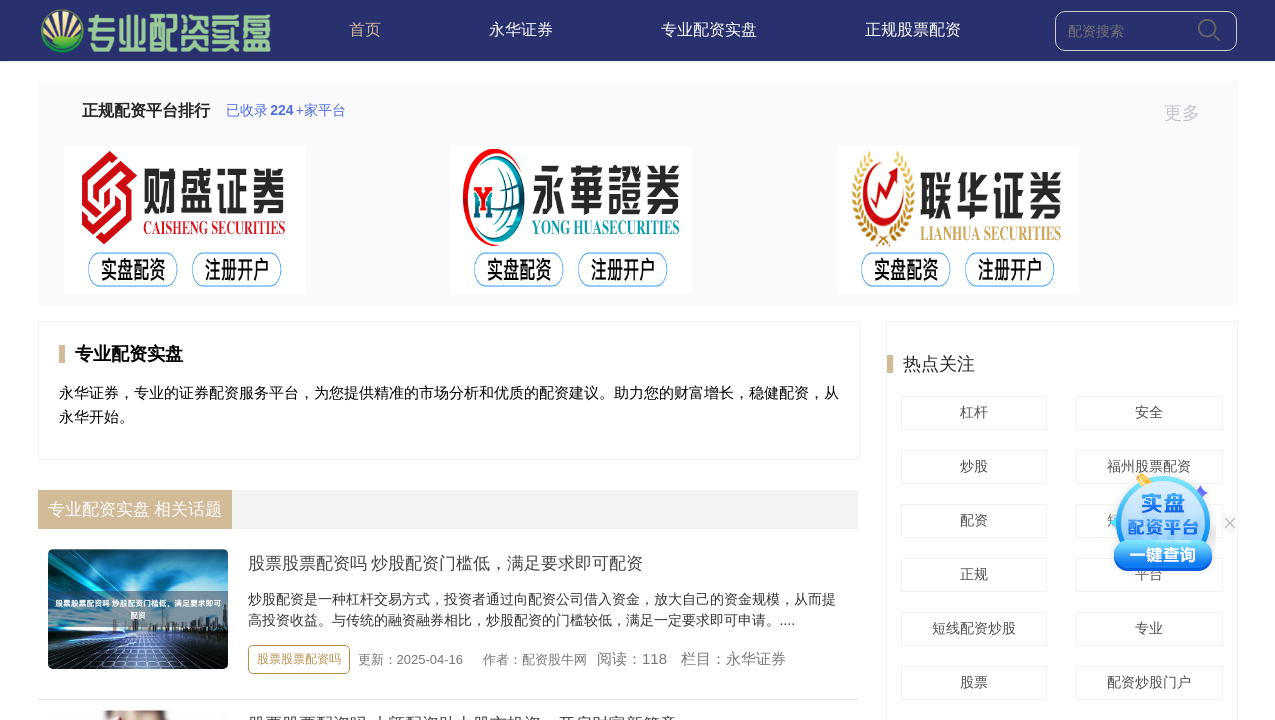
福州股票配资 (1146, 466)
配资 (971, 520)
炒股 (971, 466)
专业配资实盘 (709, 29)
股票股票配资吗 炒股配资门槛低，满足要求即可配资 (446, 563)
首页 (365, 29)
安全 (1146, 412)
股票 (971, 682)
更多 (1190, 113)
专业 (1146, 628)
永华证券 (521, 29)
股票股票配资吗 (299, 659)
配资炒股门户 (1146, 682)
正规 (971, 574)
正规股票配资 (913, 29)
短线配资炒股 (971, 628)
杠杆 (971, 412)
